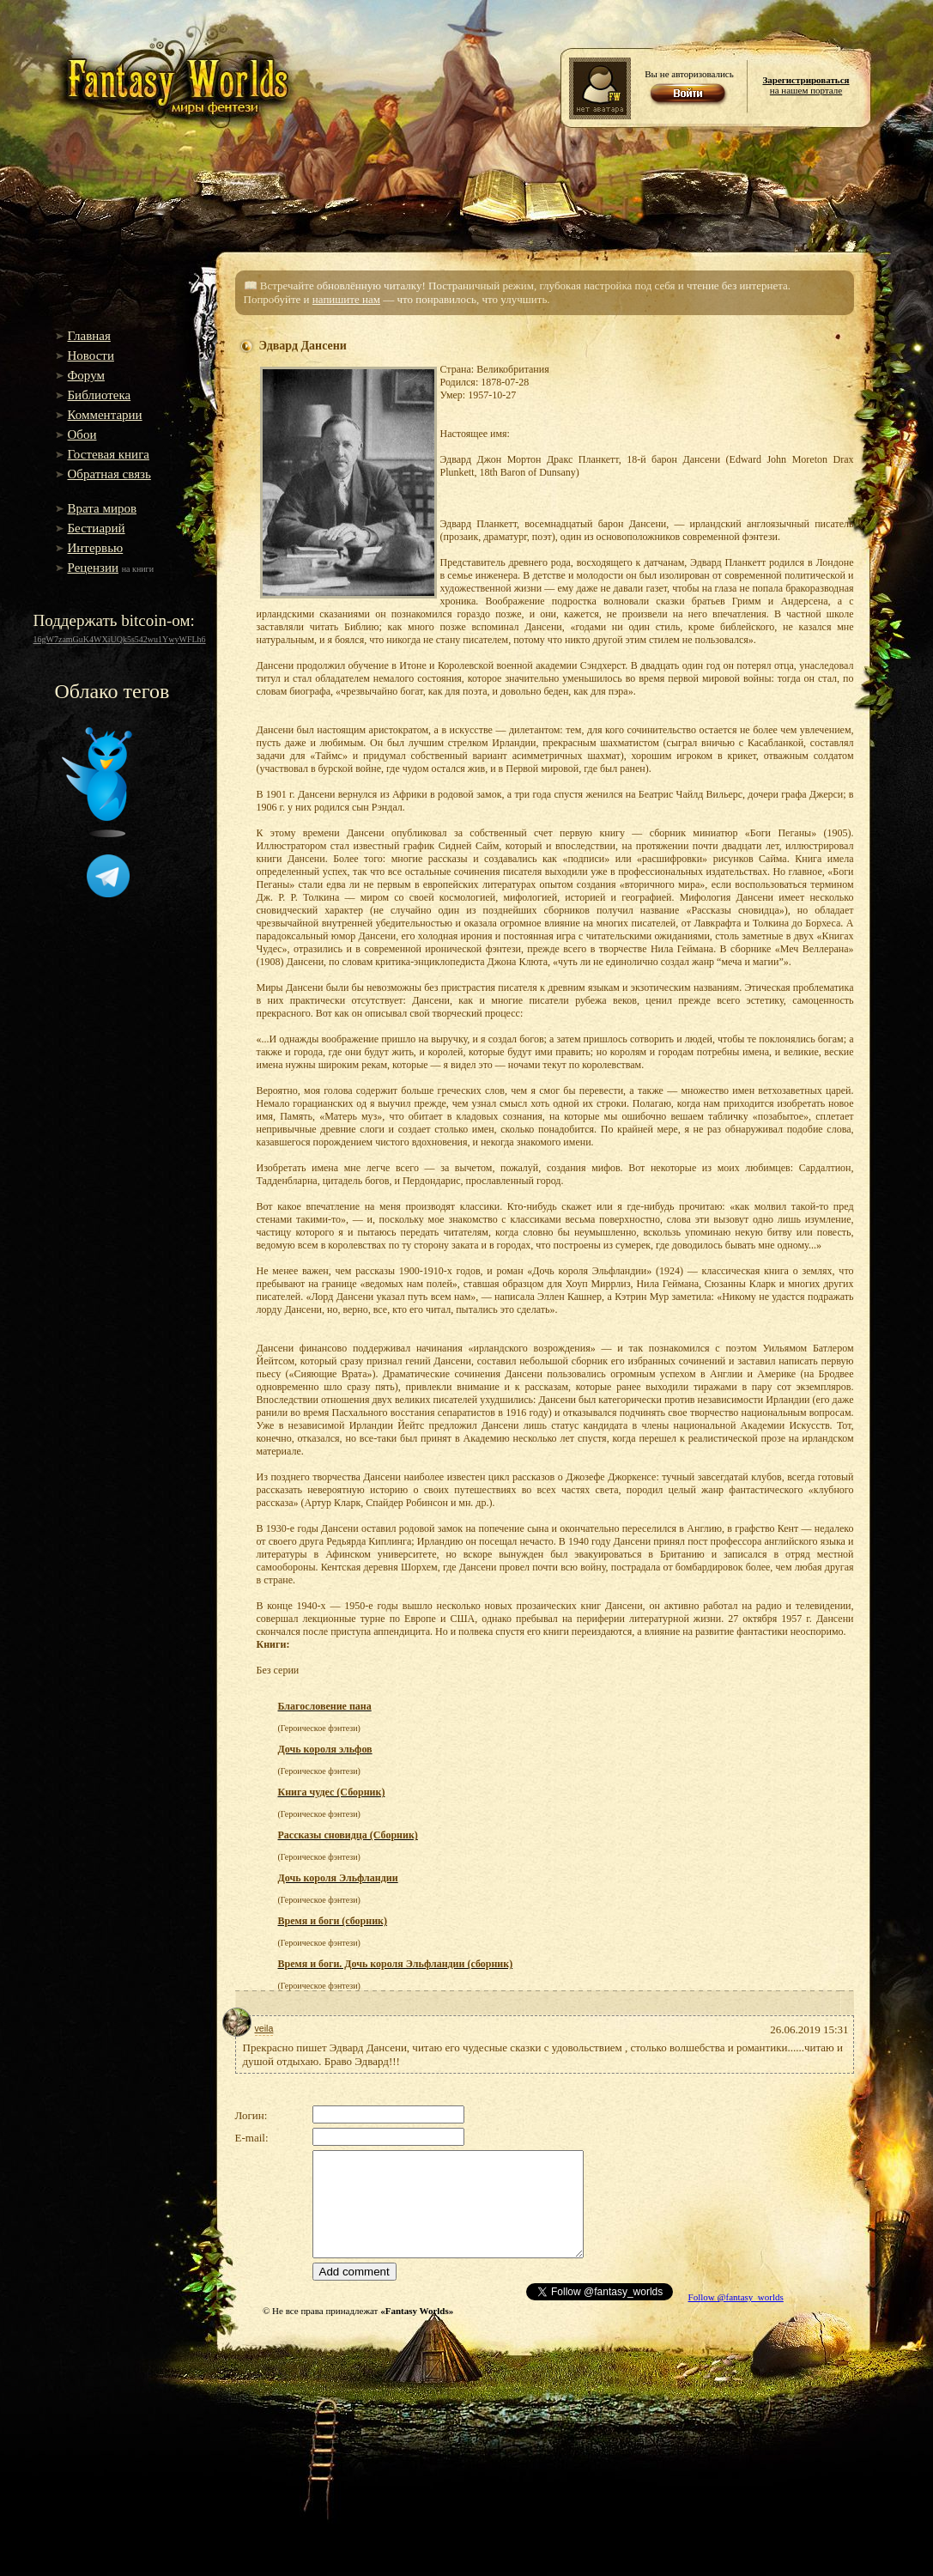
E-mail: (252, 2137)
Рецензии (93, 567)
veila (264, 2028)
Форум (86, 375)
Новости (91, 355)
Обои (82, 434)
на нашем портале (805, 85)
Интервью (96, 548)
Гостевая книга (108, 454)
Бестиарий (96, 528)
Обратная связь (109, 474)
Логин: (251, 2115)
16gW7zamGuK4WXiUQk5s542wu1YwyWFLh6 (119, 639)
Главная (89, 336)
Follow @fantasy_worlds (736, 2297)
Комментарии (105, 415)
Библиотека (99, 395)
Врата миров (102, 508)
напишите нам (346, 299)
